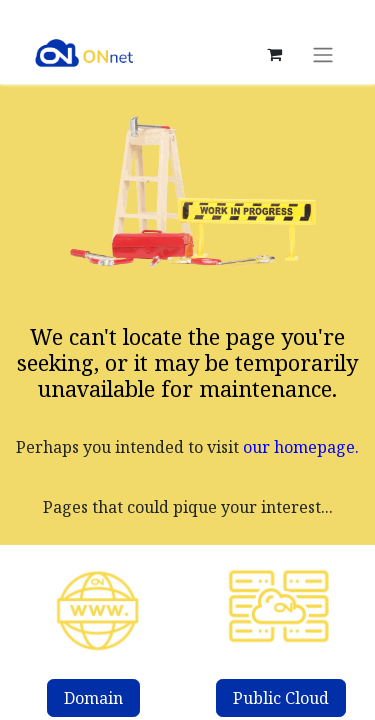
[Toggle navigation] (323, 54)
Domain (93, 698)
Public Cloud (281, 698)
